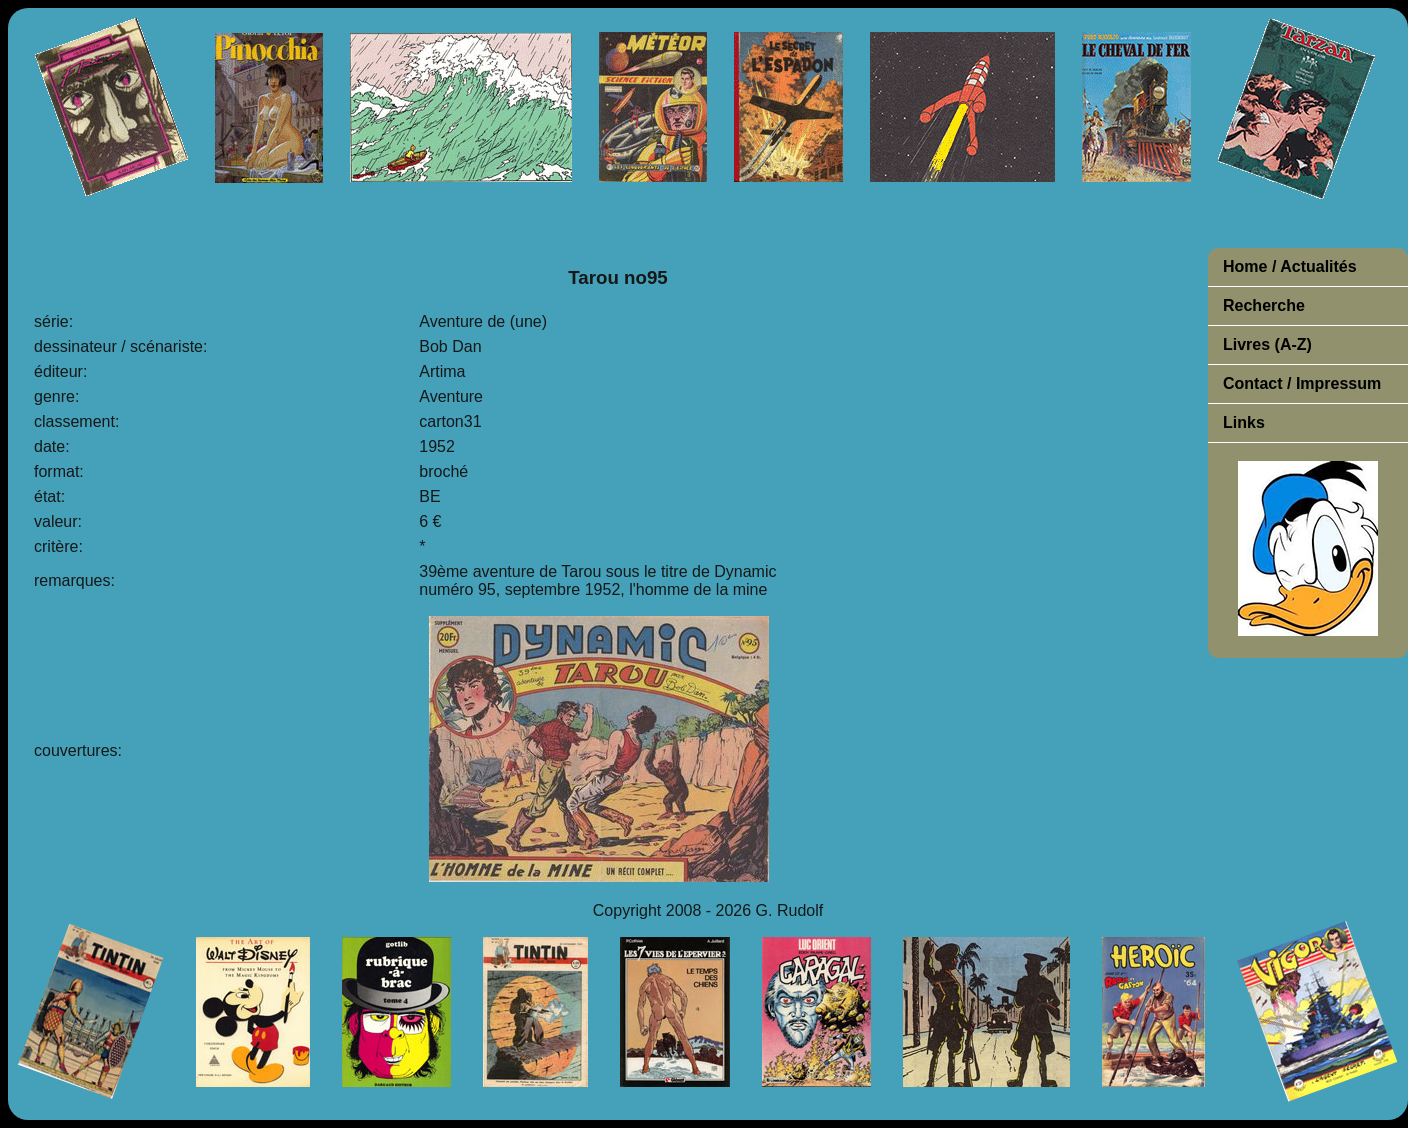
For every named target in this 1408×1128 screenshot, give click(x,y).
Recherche (1264, 305)
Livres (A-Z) (1267, 344)
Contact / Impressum (1302, 383)
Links (1244, 422)
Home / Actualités (1290, 266)
